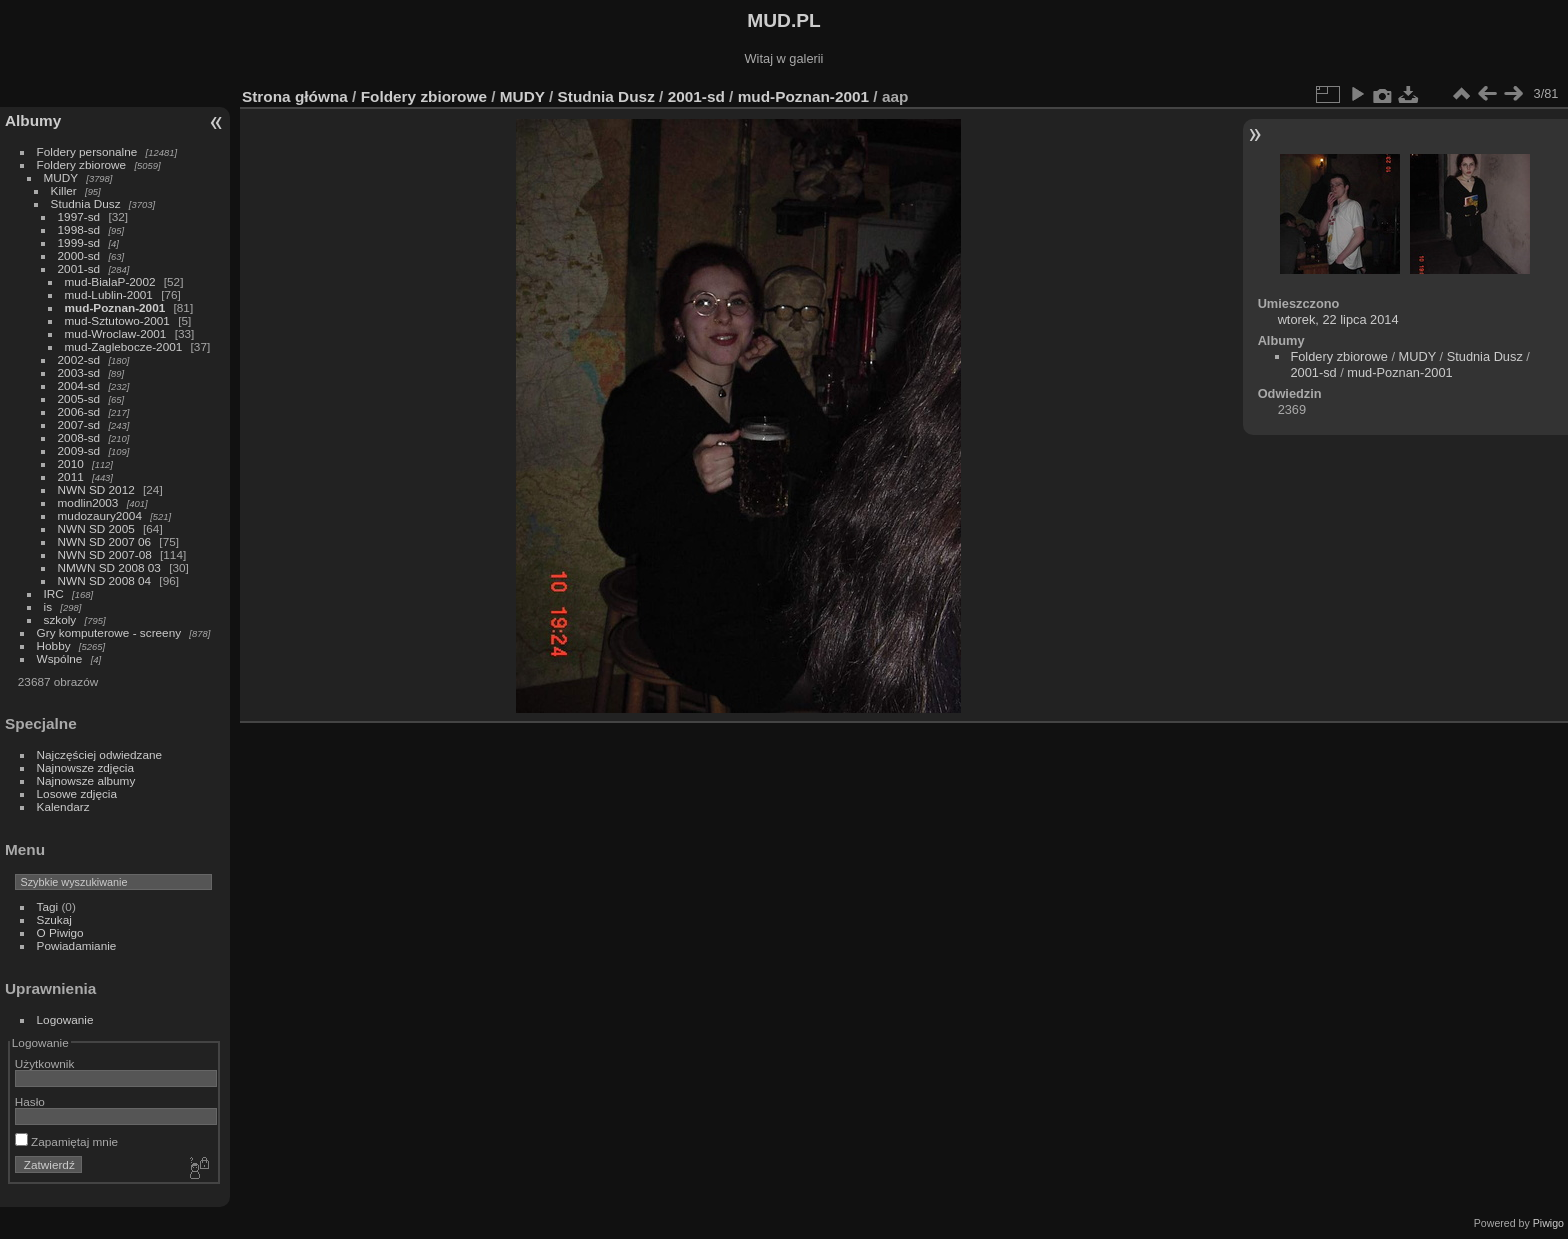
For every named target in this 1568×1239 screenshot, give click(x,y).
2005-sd (79, 398)
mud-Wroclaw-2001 (116, 333)
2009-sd (79, 450)
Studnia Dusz (86, 203)
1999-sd (79, 242)
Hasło (30, 1101)
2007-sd (79, 424)
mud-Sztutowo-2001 (117, 320)
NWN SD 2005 (96, 528)
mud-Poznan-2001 (115, 307)
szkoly (60, 619)
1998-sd (79, 229)
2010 (71, 463)
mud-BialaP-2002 (110, 281)
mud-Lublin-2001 (109, 294)
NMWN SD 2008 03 (109, 567)
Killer (64, 190)
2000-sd (79, 255)
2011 (71, 476)
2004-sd (79, 385)
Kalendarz (63, 806)
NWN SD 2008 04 (105, 580)
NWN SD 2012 (96, 489)
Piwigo (1548, 1223)
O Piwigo (60, 932)
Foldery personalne (87, 151)
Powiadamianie (77, 945)
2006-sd (79, 411)
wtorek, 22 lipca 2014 (1338, 319)
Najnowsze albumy (86, 780)
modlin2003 (88, 502)
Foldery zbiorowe (82, 164)
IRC (54, 593)
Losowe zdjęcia (77, 793)
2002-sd (79, 359)
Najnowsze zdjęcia (85, 767)
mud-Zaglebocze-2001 (124, 346)
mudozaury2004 (100, 515)
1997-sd (79, 216)
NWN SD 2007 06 (105, 541)
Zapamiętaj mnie (66, 1141)
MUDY (61, 177)
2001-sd (79, 268)
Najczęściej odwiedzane (100, 754)
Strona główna (295, 96)
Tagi (48, 906)
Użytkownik (45, 1063)
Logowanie (65, 1019)
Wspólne (60, 658)
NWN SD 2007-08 (105, 554)
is (48, 606)
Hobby (54, 645)
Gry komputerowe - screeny (109, 632)
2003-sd (79, 372)
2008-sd (79, 437)
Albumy (33, 120)
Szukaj (54, 919)
